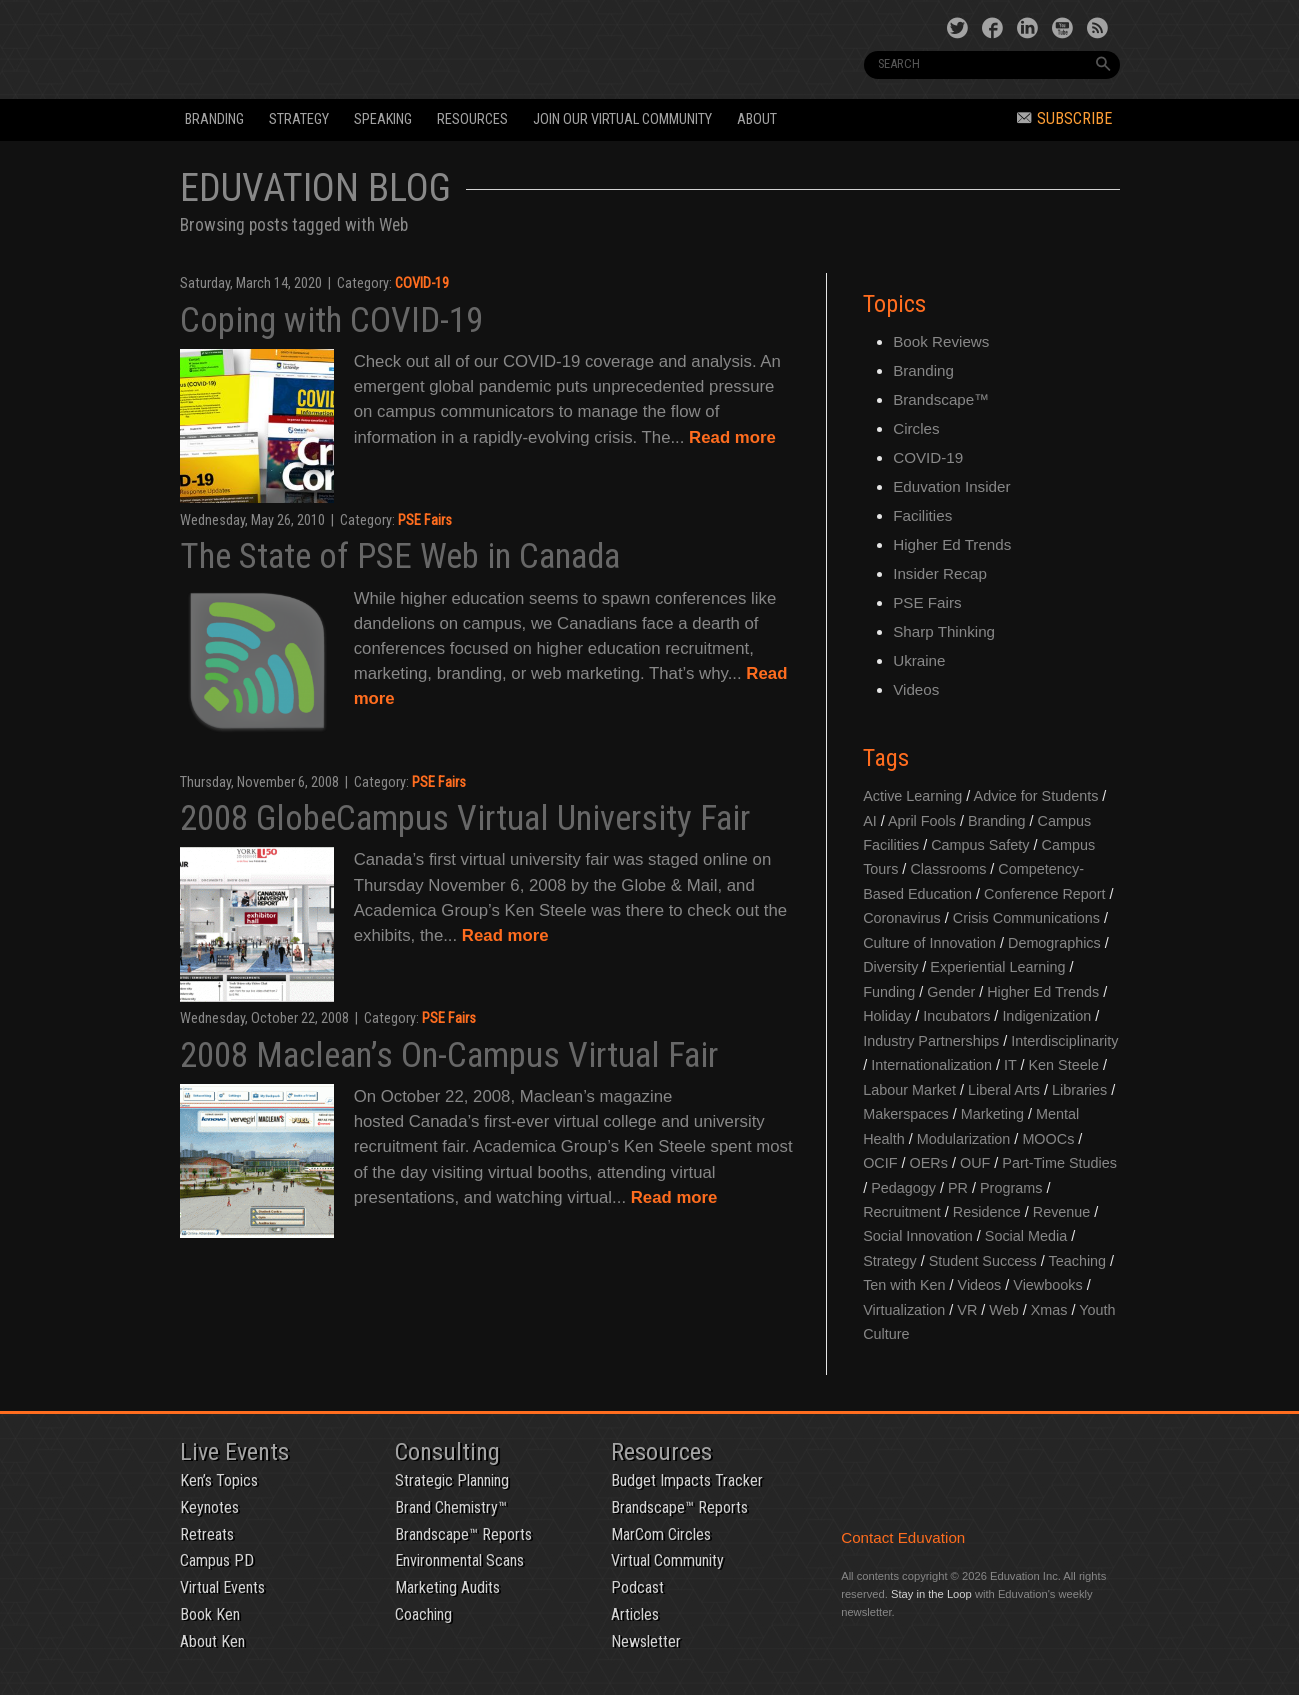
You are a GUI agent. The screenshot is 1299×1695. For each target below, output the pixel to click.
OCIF (880, 1163)
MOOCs (1048, 1139)
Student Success (983, 1261)
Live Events (234, 1452)
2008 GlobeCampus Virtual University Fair (465, 818)
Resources (472, 119)
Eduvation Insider (951, 486)
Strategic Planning (452, 1480)
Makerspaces (906, 1114)
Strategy (299, 119)
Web (1003, 1310)
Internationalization (931, 1065)
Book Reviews (941, 341)
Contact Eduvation (903, 1537)
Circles (916, 428)
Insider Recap (940, 573)
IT (1010, 1065)
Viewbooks (1047, 1285)
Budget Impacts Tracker (687, 1480)
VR (967, 1310)
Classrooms (948, 869)
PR (958, 1188)
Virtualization (904, 1310)
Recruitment (902, 1212)
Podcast (637, 1587)
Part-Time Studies (1059, 1163)
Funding (889, 992)
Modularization (964, 1139)
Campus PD (217, 1560)
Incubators (956, 1016)
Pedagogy (903, 1188)
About (757, 119)
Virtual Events (222, 1587)
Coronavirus (902, 918)
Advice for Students (1036, 796)
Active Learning (912, 796)
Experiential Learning (997, 967)
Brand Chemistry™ (451, 1507)
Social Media (1026, 1236)
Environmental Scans (459, 1560)
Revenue (1062, 1212)
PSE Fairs (425, 520)
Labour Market (909, 1090)
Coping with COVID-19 (331, 320)
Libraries (1079, 1090)
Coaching (423, 1614)
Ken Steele (1064, 1065)
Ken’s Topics (219, 1480)
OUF (975, 1163)
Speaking (383, 119)
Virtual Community (667, 1560)
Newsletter (646, 1641)
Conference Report (1045, 894)
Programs (1011, 1188)
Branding (214, 119)
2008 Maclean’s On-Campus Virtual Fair (449, 1055)
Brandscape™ (941, 399)
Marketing (992, 1114)
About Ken (212, 1641)
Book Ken (210, 1614)
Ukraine (919, 660)
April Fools (922, 821)
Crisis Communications (1026, 918)
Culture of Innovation (929, 943)
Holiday (887, 1016)
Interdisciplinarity (1064, 1041)
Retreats (207, 1534)
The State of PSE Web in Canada (400, 556)
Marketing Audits (447, 1587)
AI (870, 821)
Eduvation (362, 48)
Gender (951, 992)
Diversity (890, 967)
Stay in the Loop (931, 1594)
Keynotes (209, 1507)
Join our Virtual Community (622, 119)
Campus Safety (980, 845)
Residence (987, 1212)
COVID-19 (422, 283)
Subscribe (1064, 118)
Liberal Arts (1004, 1090)
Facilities (922, 515)
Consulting (447, 1452)
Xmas (1049, 1310)
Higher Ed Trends (952, 544)
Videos (916, 689)
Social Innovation (918, 1236)
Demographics (1054, 943)
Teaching (1078, 1261)
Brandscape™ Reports (463, 1534)
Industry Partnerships (931, 1041)
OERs (929, 1163)
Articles (635, 1614)
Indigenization (1046, 1016)
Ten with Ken (904, 1285)
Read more (732, 437)
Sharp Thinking (944, 631)
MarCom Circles (661, 1534)
